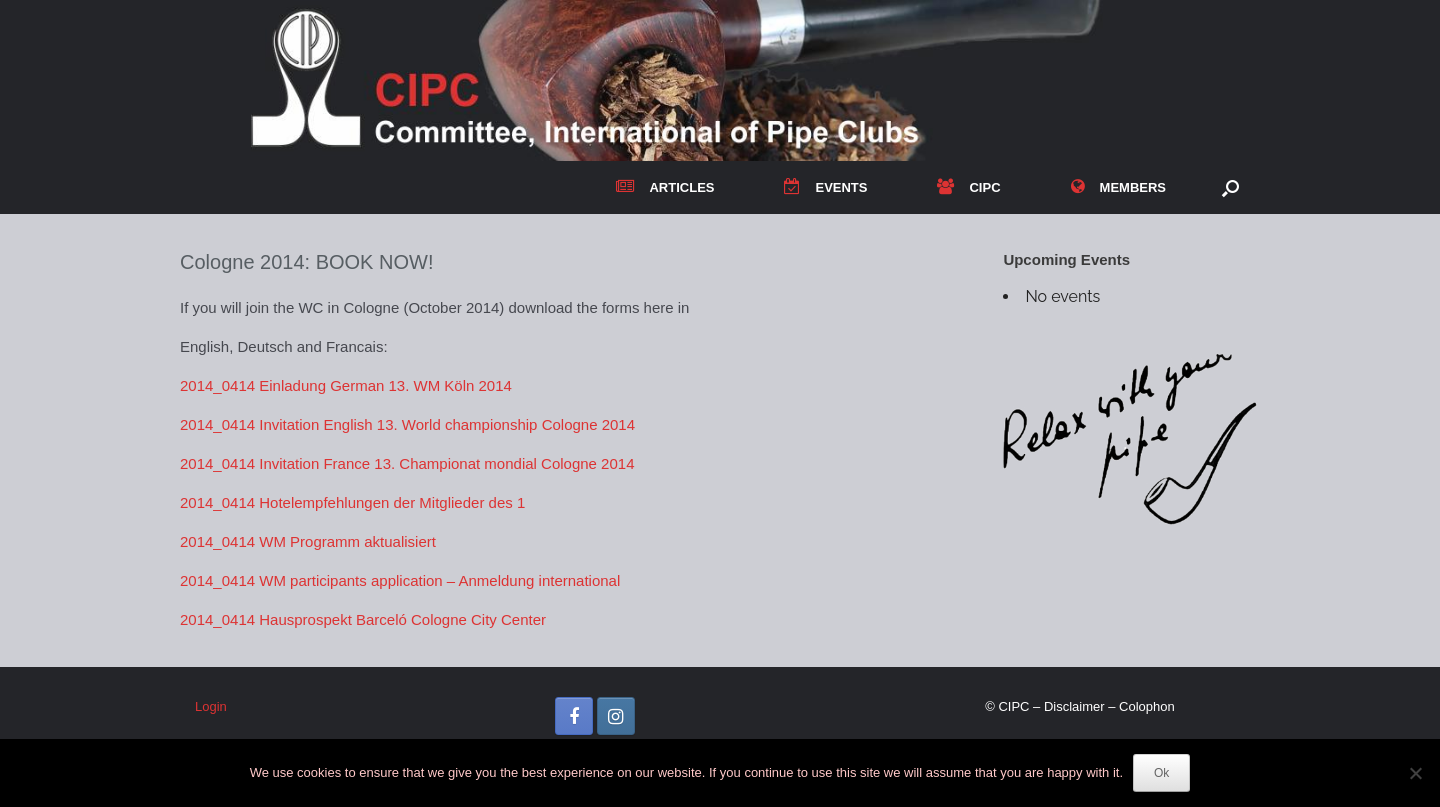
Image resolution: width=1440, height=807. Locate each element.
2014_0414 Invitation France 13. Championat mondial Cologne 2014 (407, 463)
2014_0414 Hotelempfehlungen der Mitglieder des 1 (352, 502)
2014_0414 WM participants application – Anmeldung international (400, 580)
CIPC (968, 187)
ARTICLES (665, 187)
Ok (1161, 773)
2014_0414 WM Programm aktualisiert (308, 541)
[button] (1230, 187)
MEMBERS (1118, 187)
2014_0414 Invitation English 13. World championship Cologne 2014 (407, 424)
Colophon (1147, 706)
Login (211, 706)
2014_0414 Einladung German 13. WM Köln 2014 (346, 385)
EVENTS (825, 187)
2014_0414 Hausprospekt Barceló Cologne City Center (363, 619)
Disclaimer (1074, 706)
